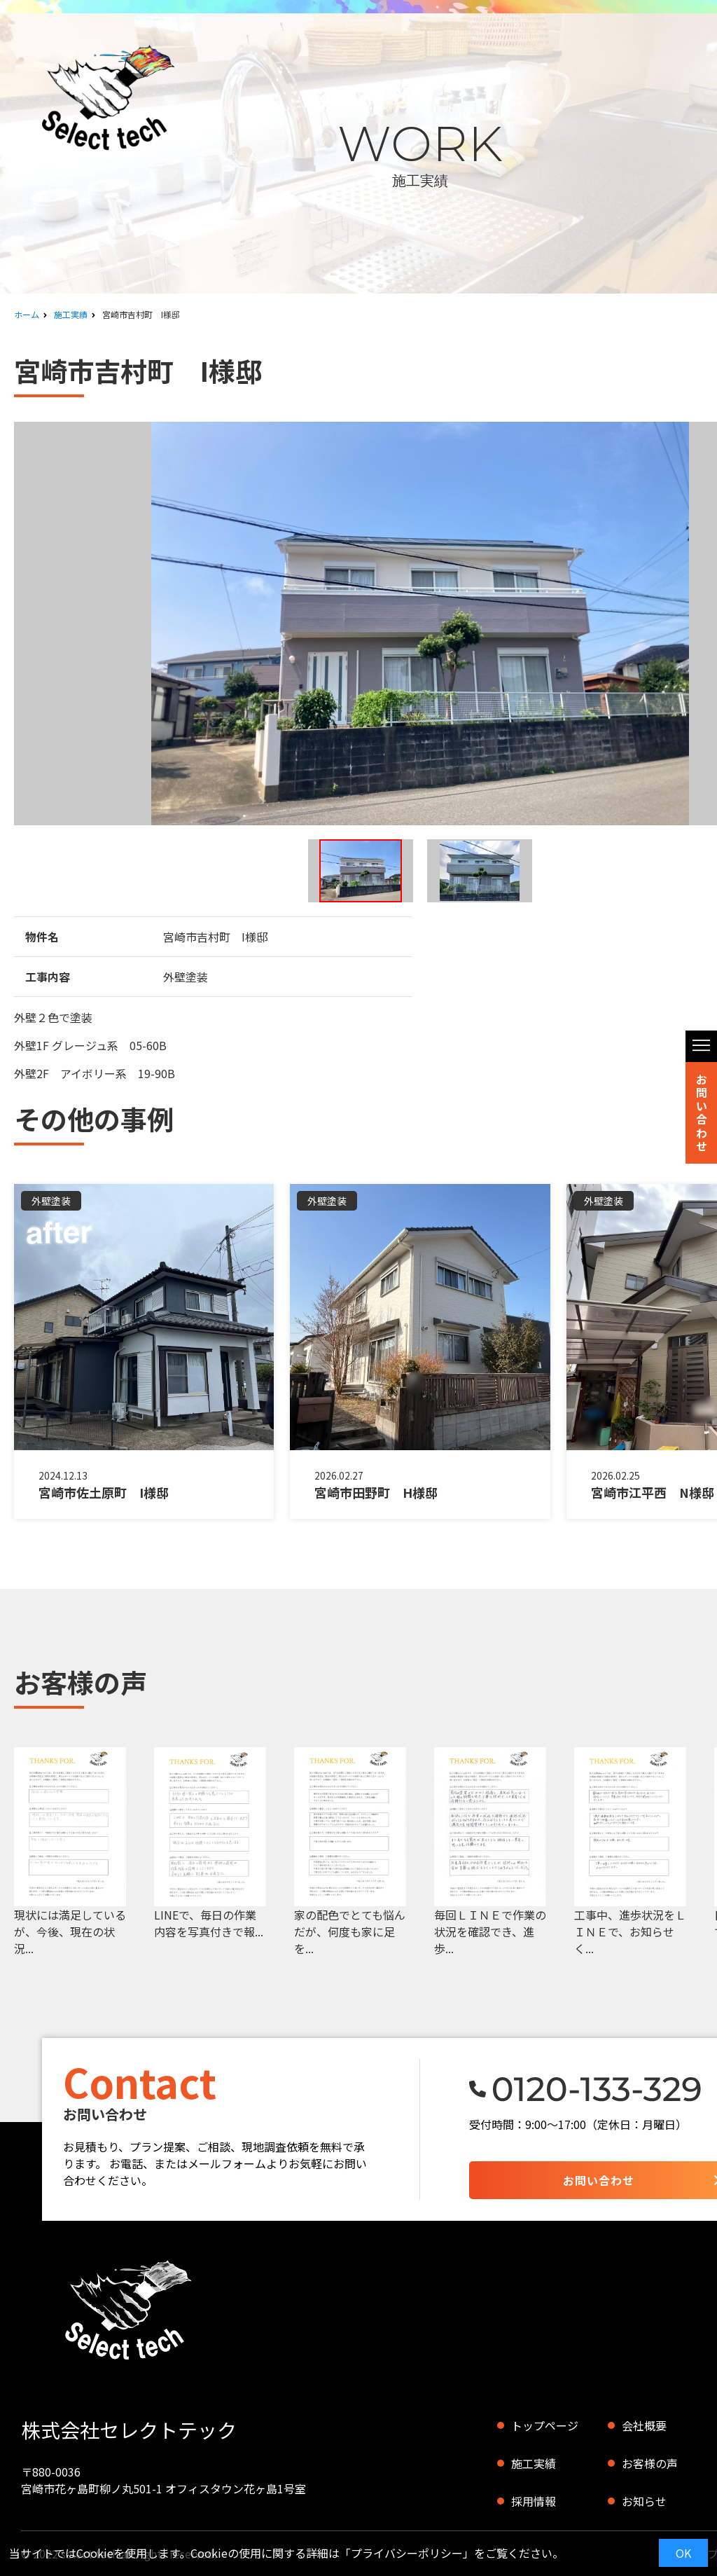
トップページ (544, 2425)
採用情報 (533, 2501)
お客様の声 (650, 2463)
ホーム (26, 314)
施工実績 (71, 314)
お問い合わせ (701, 1112)
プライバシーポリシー (407, 2552)
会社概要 (644, 2425)
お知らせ (644, 2501)
